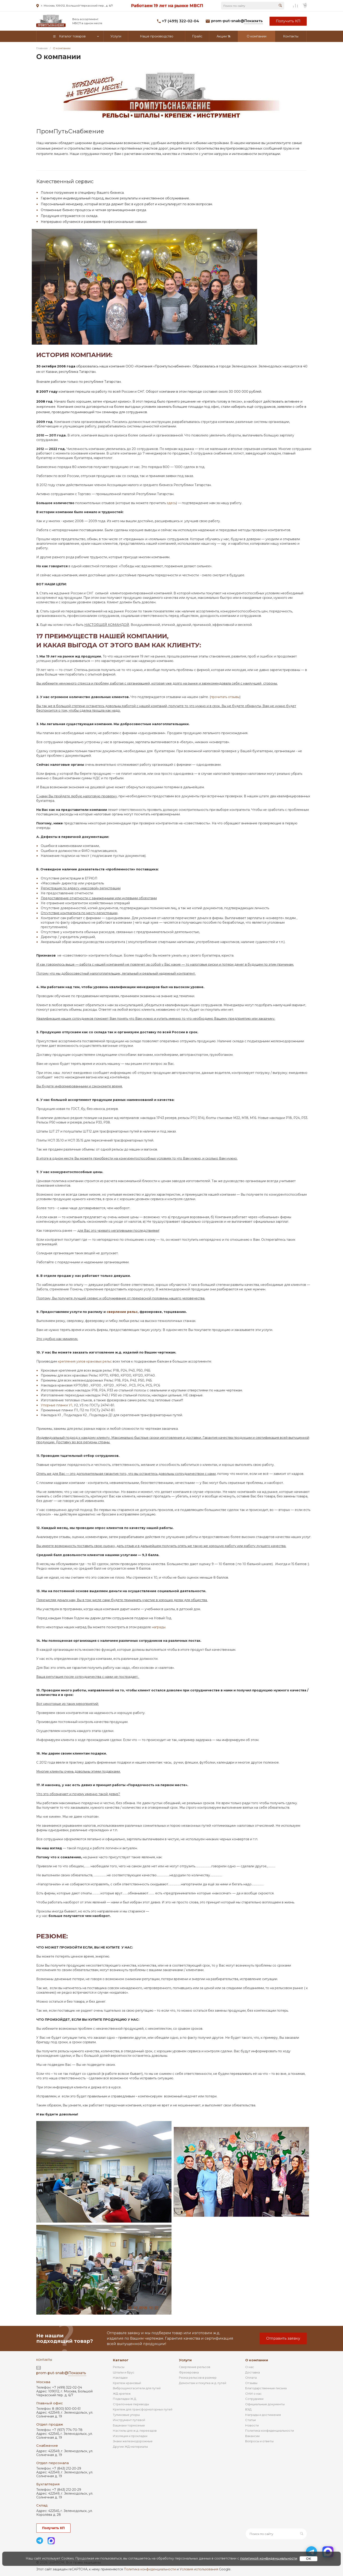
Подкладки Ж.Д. (125, 2399)
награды (158, 1627)
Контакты (44, 2360)
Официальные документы (265, 2404)
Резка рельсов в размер (198, 2377)
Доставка (252, 2372)
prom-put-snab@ (237, 21)
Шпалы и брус (123, 2372)
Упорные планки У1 (56, 1405)
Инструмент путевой (129, 2420)
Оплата (251, 2377)
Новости (252, 2425)
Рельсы (118, 2367)
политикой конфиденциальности (268, 2558)
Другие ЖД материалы (130, 2446)
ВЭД (248, 2409)
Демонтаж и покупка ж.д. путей (202, 2383)
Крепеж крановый (127, 2383)
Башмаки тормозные (129, 2425)
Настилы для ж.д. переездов (135, 2430)
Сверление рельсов (194, 2367)
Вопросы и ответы (259, 2441)
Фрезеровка (189, 2372)
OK (308, 2559)
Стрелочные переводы (131, 2404)
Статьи (250, 2420)
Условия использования (199, 2569)
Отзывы (251, 2383)
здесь (171, 503)
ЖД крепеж (122, 2393)
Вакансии (252, 2436)
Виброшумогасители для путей (137, 2388)
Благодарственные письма (266, 2388)
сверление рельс (122, 1312)
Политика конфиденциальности (269, 2430)
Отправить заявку (283, 2338)
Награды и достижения (263, 2415)
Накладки (120, 2377)
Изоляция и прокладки (130, 2436)
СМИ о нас (253, 2393)
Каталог (120, 2360)
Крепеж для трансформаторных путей (142, 2409)
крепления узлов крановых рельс (85, 1361)
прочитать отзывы (225, 697)
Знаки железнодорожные (133, 2441)
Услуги (185, 2360)
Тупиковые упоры (126, 2415)
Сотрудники (254, 2399)
